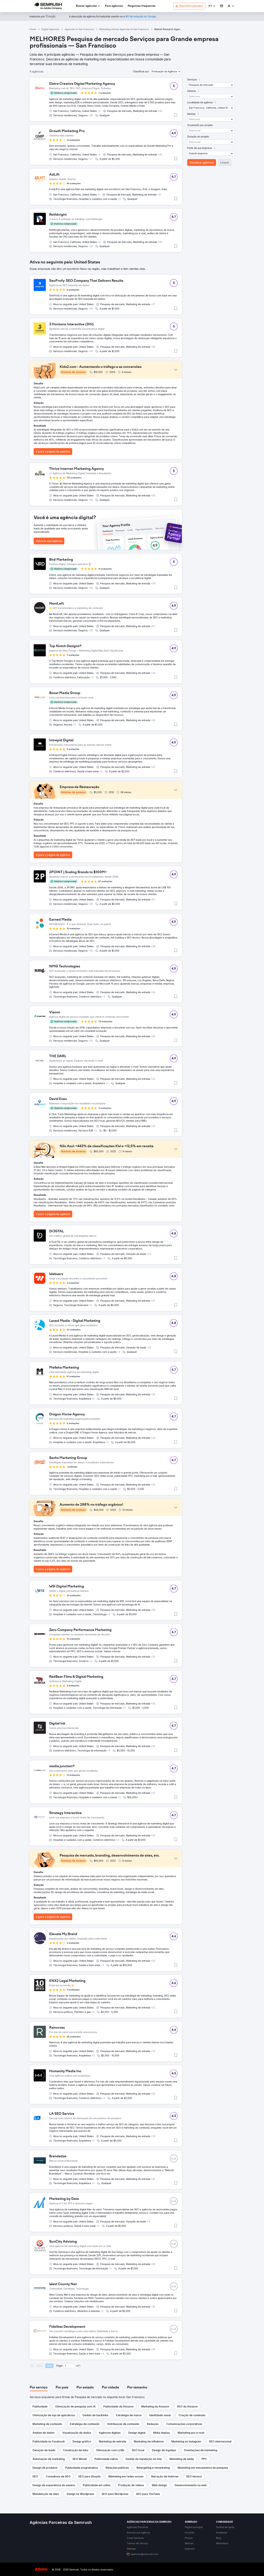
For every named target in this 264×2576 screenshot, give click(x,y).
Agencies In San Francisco (79, 29)
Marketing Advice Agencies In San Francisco (124, 29)
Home (33, 29)
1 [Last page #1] (79, 2365)
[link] (114, 6)
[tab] (38, 2387)
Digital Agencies (50, 29)
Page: (59, 2365)
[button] (212, 6)
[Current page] (69, 2366)
